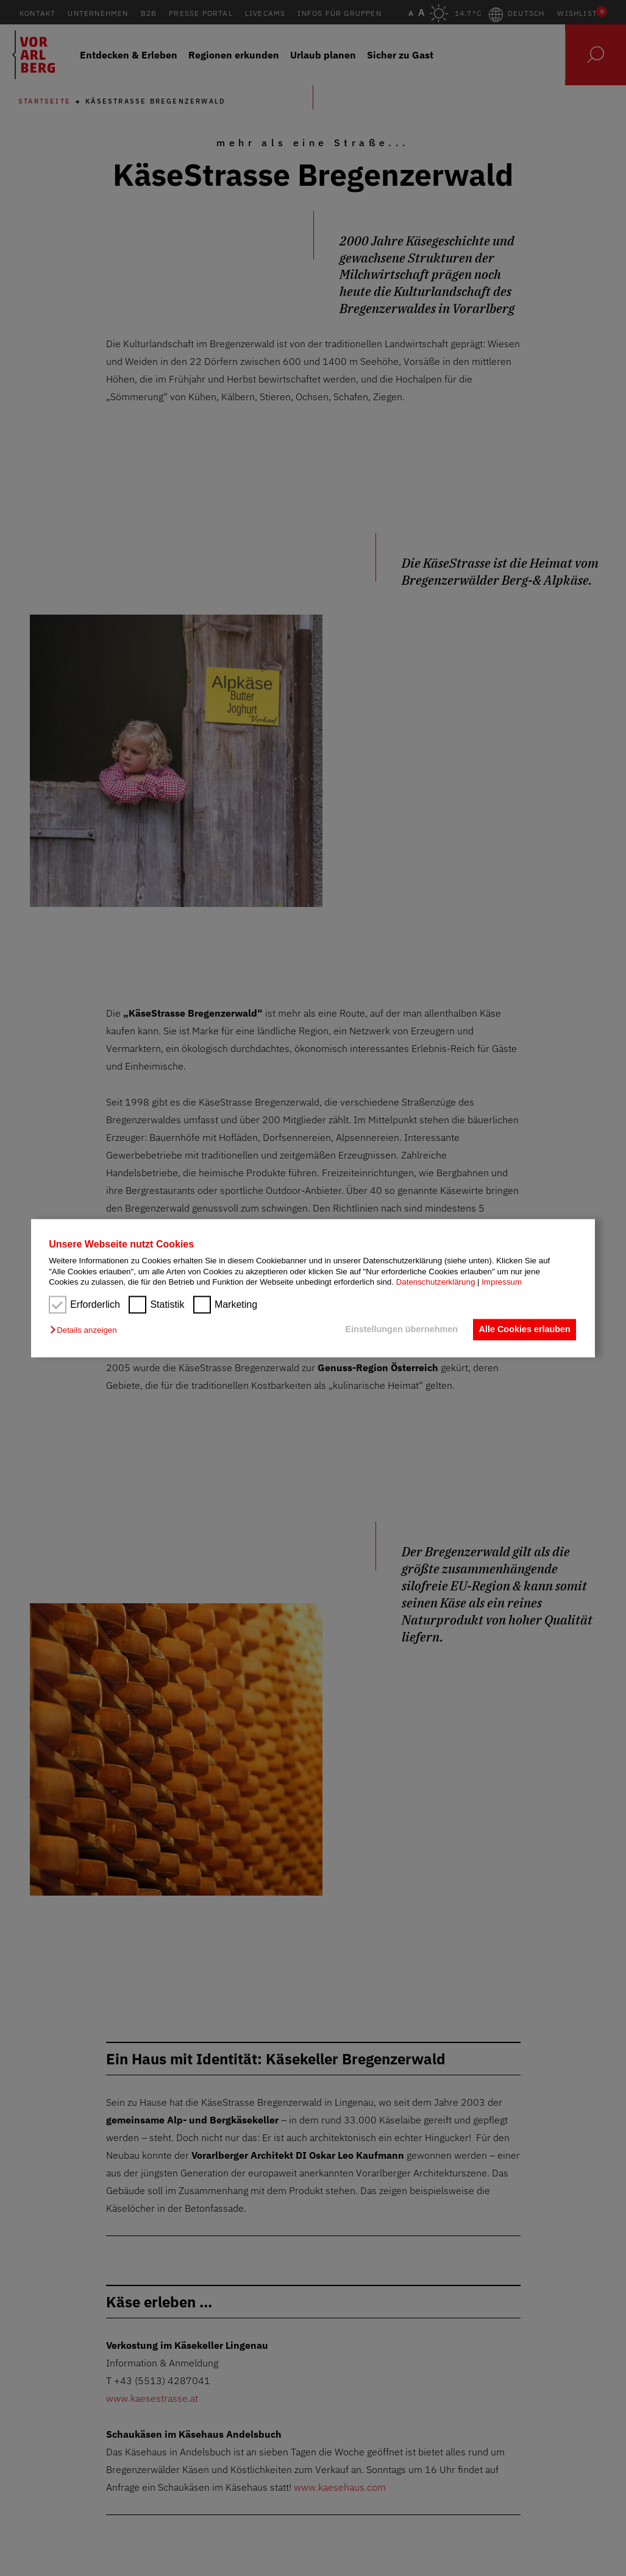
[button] (86, 1330)
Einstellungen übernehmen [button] (397, 1330)
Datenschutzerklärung (435, 1281)
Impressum (502, 1281)
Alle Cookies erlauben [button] (523, 1330)
